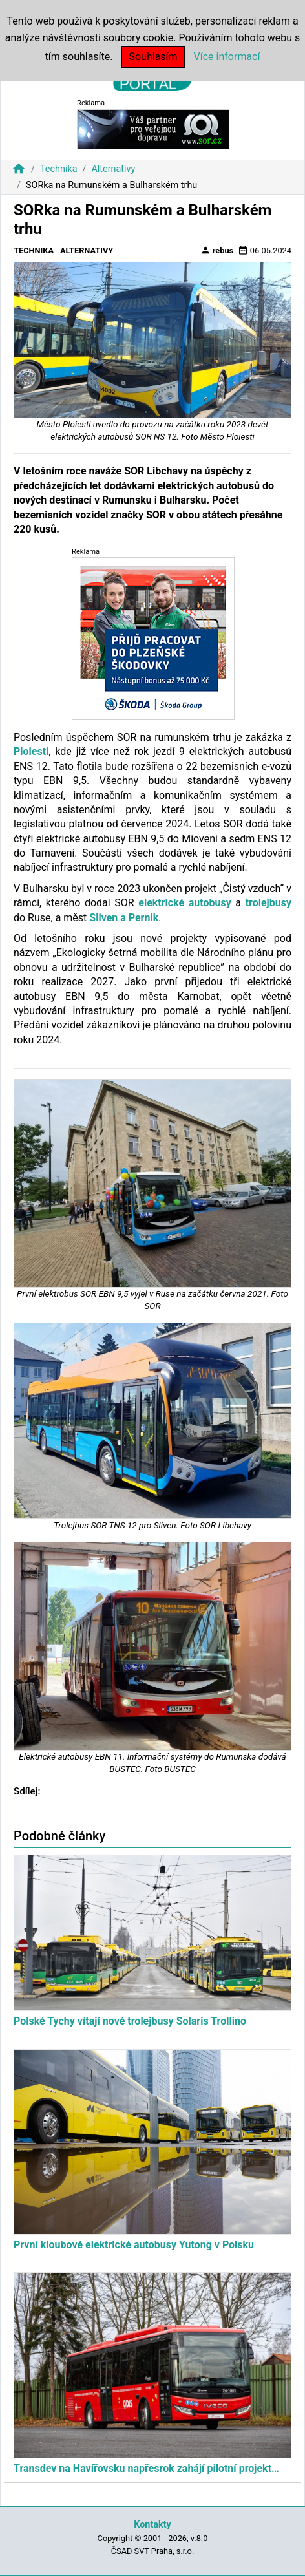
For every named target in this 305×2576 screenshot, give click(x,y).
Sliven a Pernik (123, 917)
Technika (59, 169)
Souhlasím (153, 56)
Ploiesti (31, 751)
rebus (217, 250)
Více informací (227, 56)
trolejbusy (268, 903)
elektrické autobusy (184, 903)
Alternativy (113, 169)
